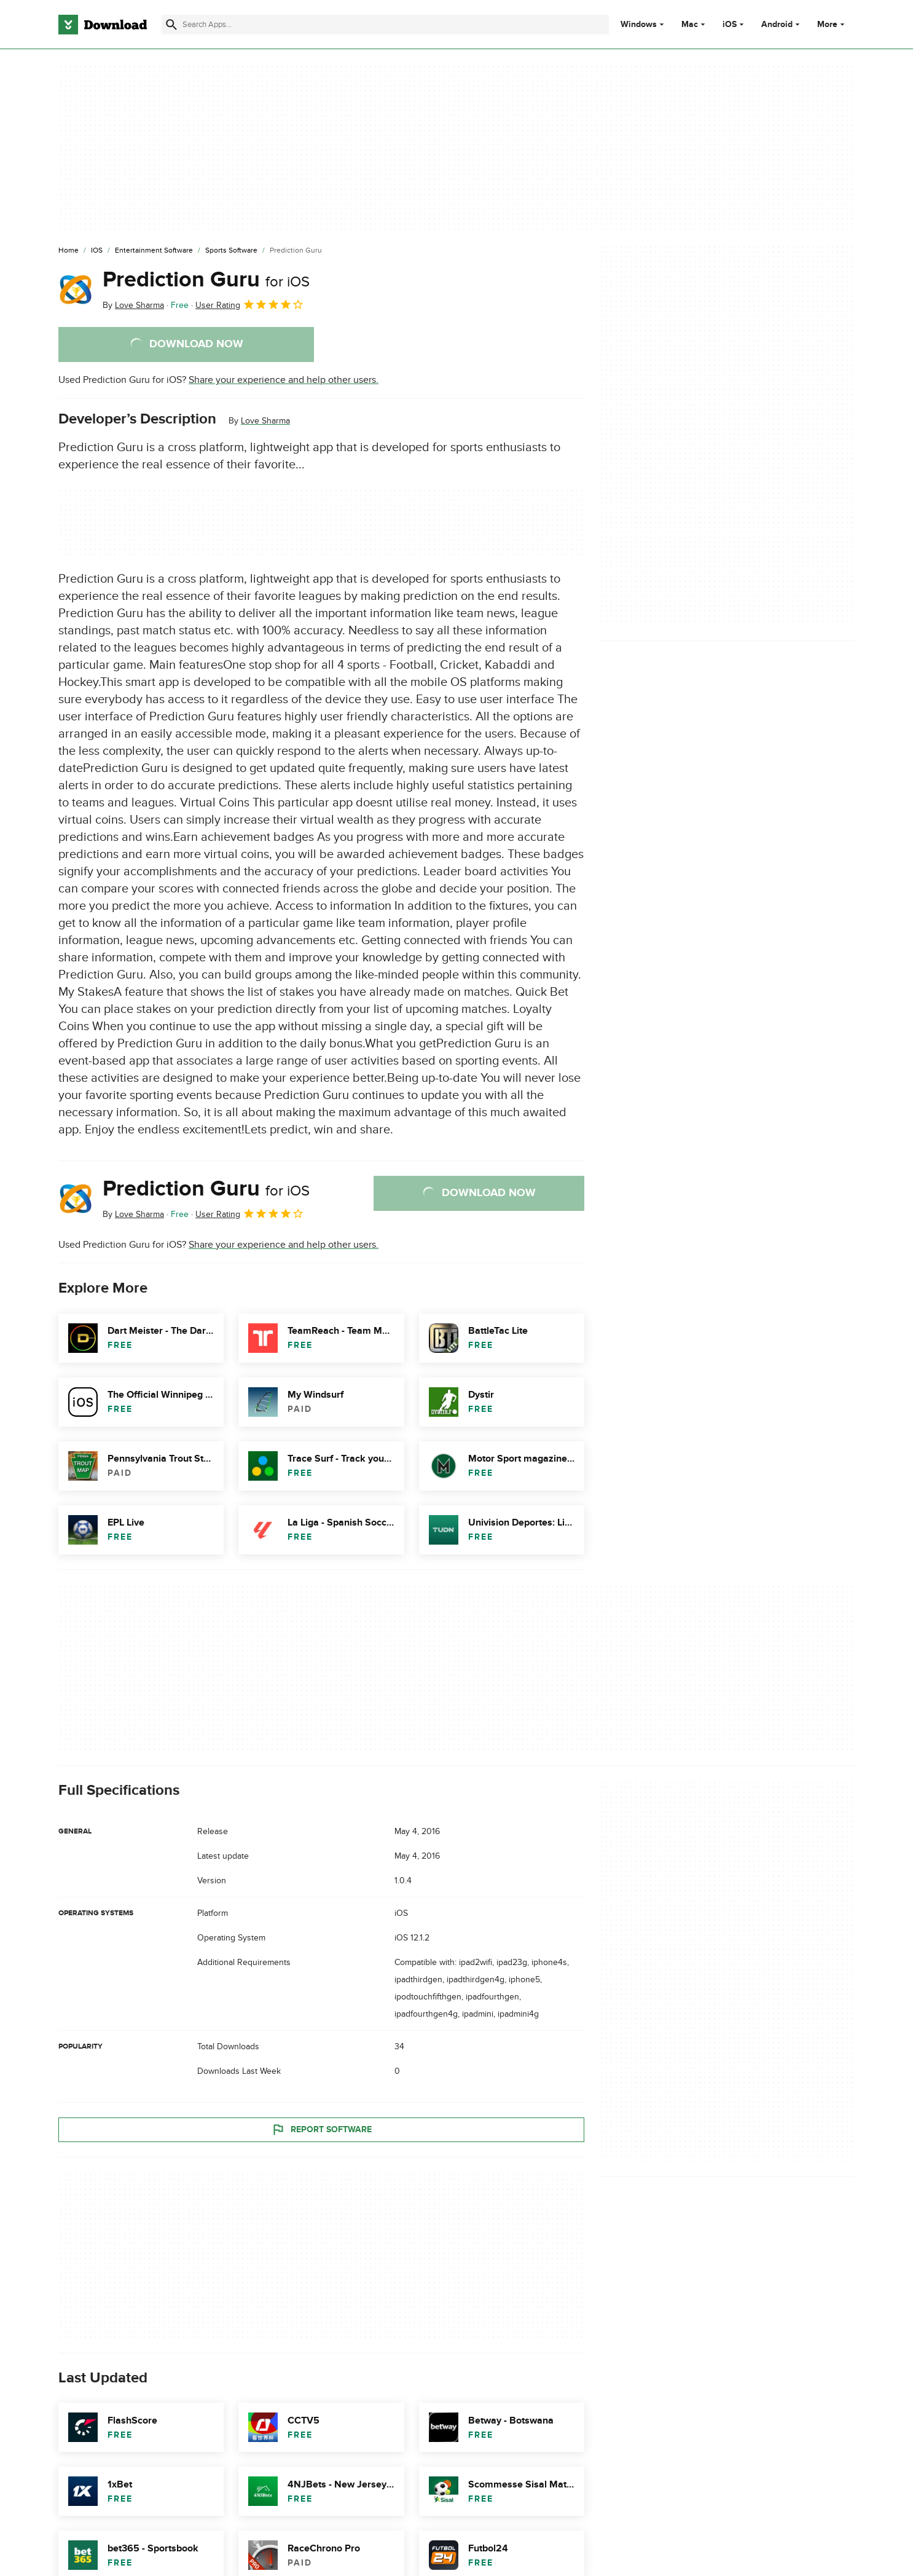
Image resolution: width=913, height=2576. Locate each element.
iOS (730, 24)
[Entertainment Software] (154, 251)
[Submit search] (171, 24)
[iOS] (97, 251)
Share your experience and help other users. (283, 380)
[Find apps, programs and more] (385, 24)
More (832, 24)
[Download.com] (102, 24)
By (133, 305)
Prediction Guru (206, 279)
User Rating (249, 304)
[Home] (68, 251)
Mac (689, 24)
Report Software (321, 2129)
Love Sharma (265, 421)
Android (777, 24)
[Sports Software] (231, 251)
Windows (639, 24)
